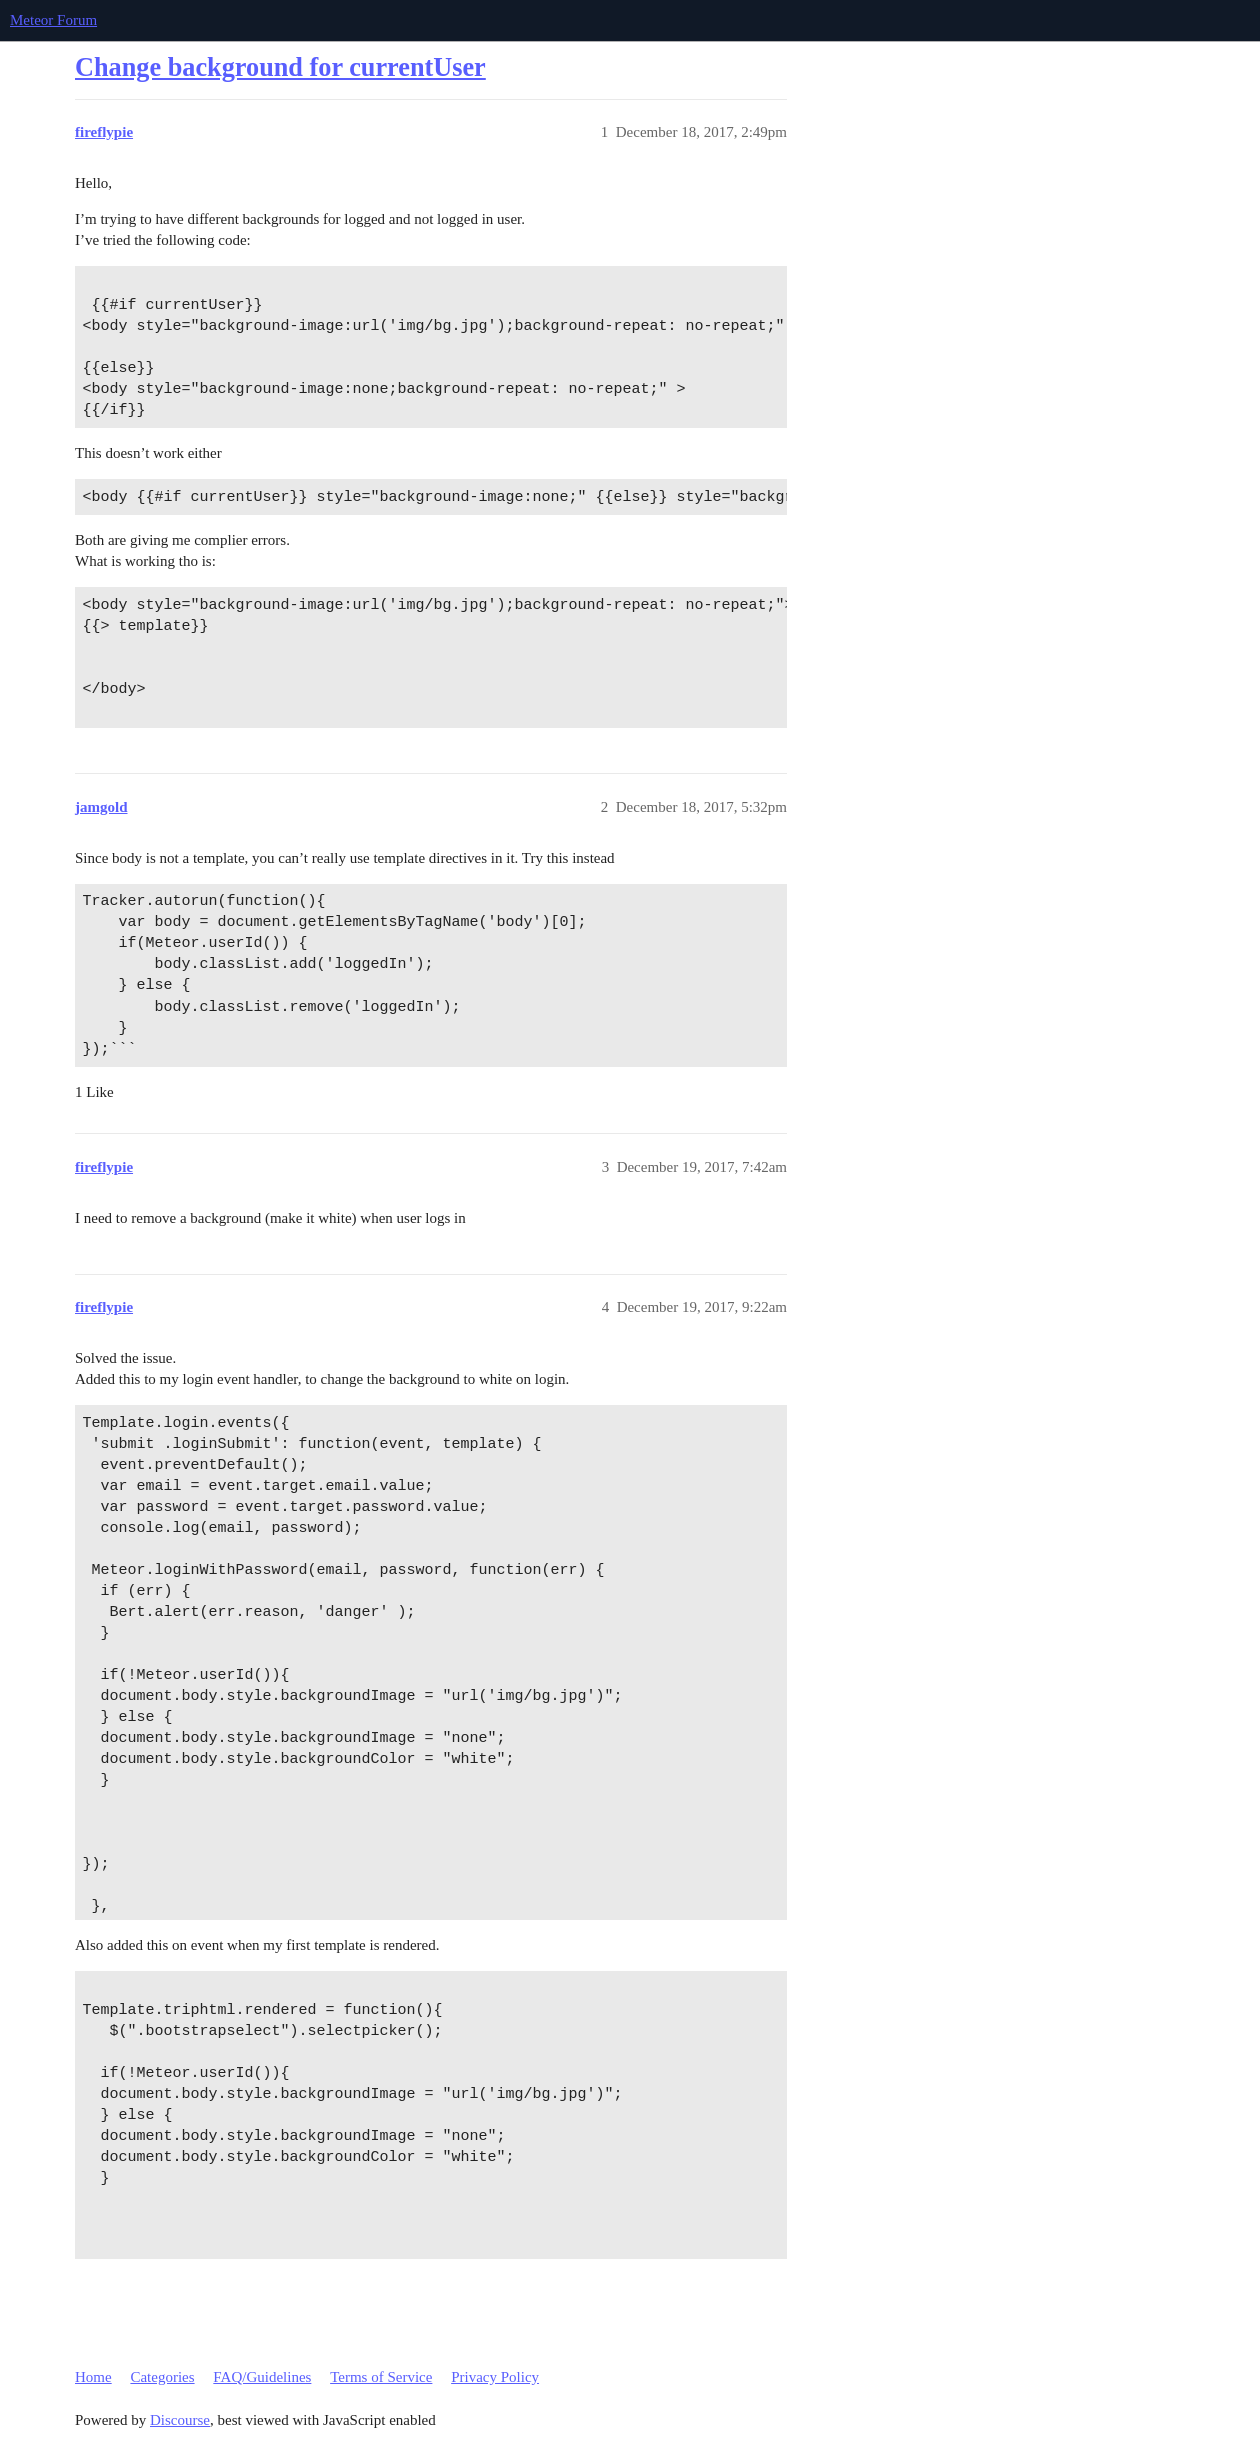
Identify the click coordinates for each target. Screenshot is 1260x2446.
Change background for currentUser (280, 67)
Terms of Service (381, 2377)
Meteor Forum (53, 20)
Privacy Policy (495, 2377)
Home (93, 2377)
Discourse (180, 2420)
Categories (162, 2377)
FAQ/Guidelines (262, 2377)
